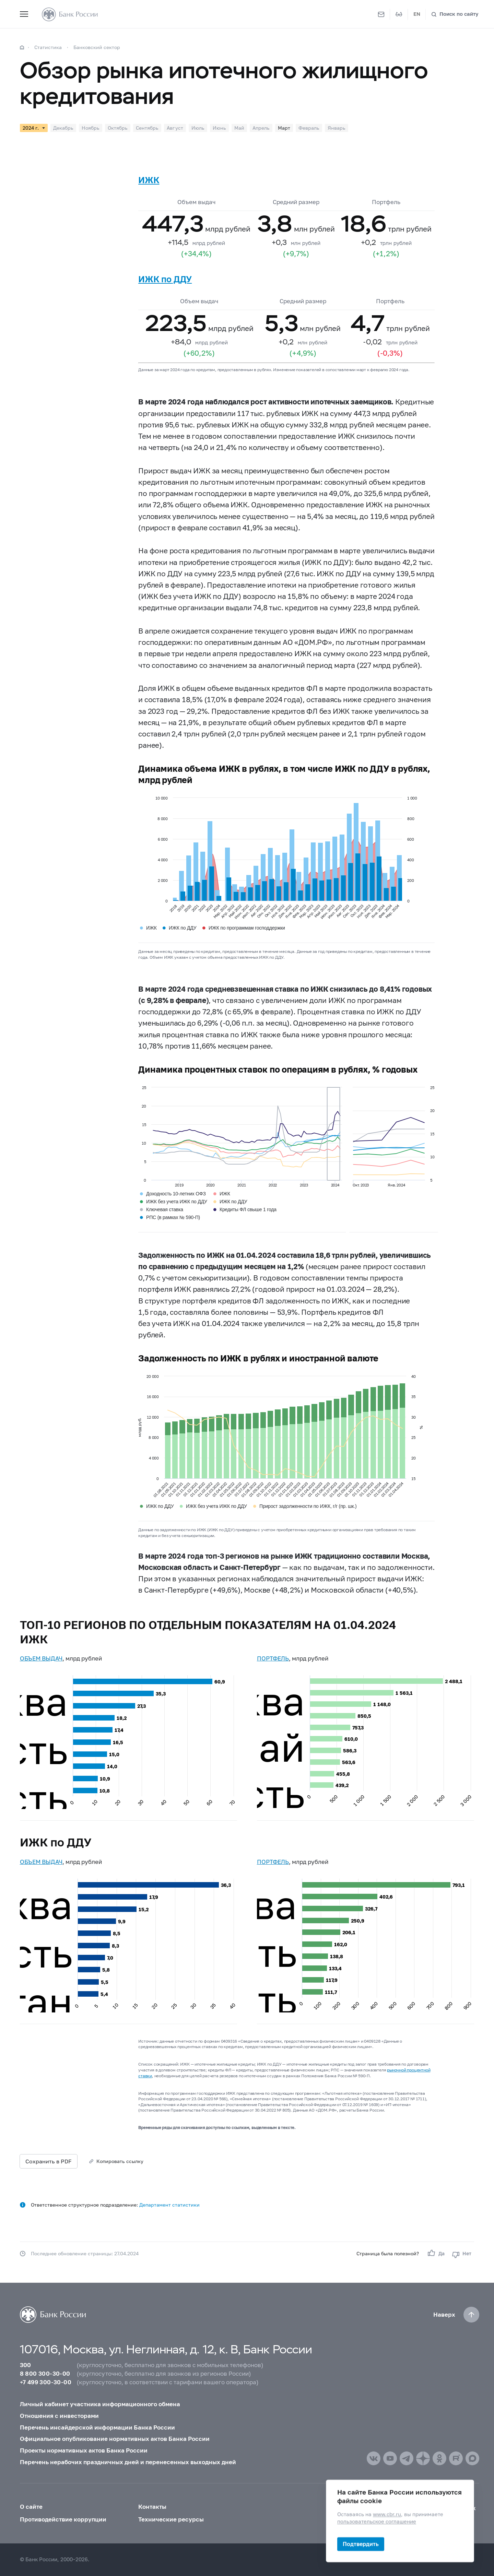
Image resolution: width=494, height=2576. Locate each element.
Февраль (308, 128)
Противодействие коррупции (63, 2519)
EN (416, 14)
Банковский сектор (96, 47)
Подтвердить (361, 2544)
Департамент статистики (169, 2205)
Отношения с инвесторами (59, 2415)
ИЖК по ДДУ (165, 279)
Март (284, 128)
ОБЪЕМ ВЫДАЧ (41, 1658)
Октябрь (118, 128)
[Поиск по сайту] (455, 14)
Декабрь (63, 128)
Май (239, 128)
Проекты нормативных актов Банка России (84, 2450)
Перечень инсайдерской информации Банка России (97, 2427)
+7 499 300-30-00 (45, 2382)
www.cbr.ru (387, 2514)
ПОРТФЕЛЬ (273, 1658)
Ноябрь (90, 128)
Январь (336, 128)
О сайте (31, 2506)
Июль (197, 128)
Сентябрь (147, 128)
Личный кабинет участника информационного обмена (100, 2404)
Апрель (261, 128)
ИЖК (148, 180)
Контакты (152, 2506)
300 (25, 2365)
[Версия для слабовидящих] (399, 14)
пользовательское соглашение (376, 2522)
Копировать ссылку (119, 2161)
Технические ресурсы (171, 2519)
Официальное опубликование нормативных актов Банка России (115, 2438)
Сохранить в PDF (48, 2161)
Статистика (48, 47)
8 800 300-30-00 (45, 2373)
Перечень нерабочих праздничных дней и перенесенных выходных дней (128, 2462)
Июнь (219, 128)
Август (175, 128)
